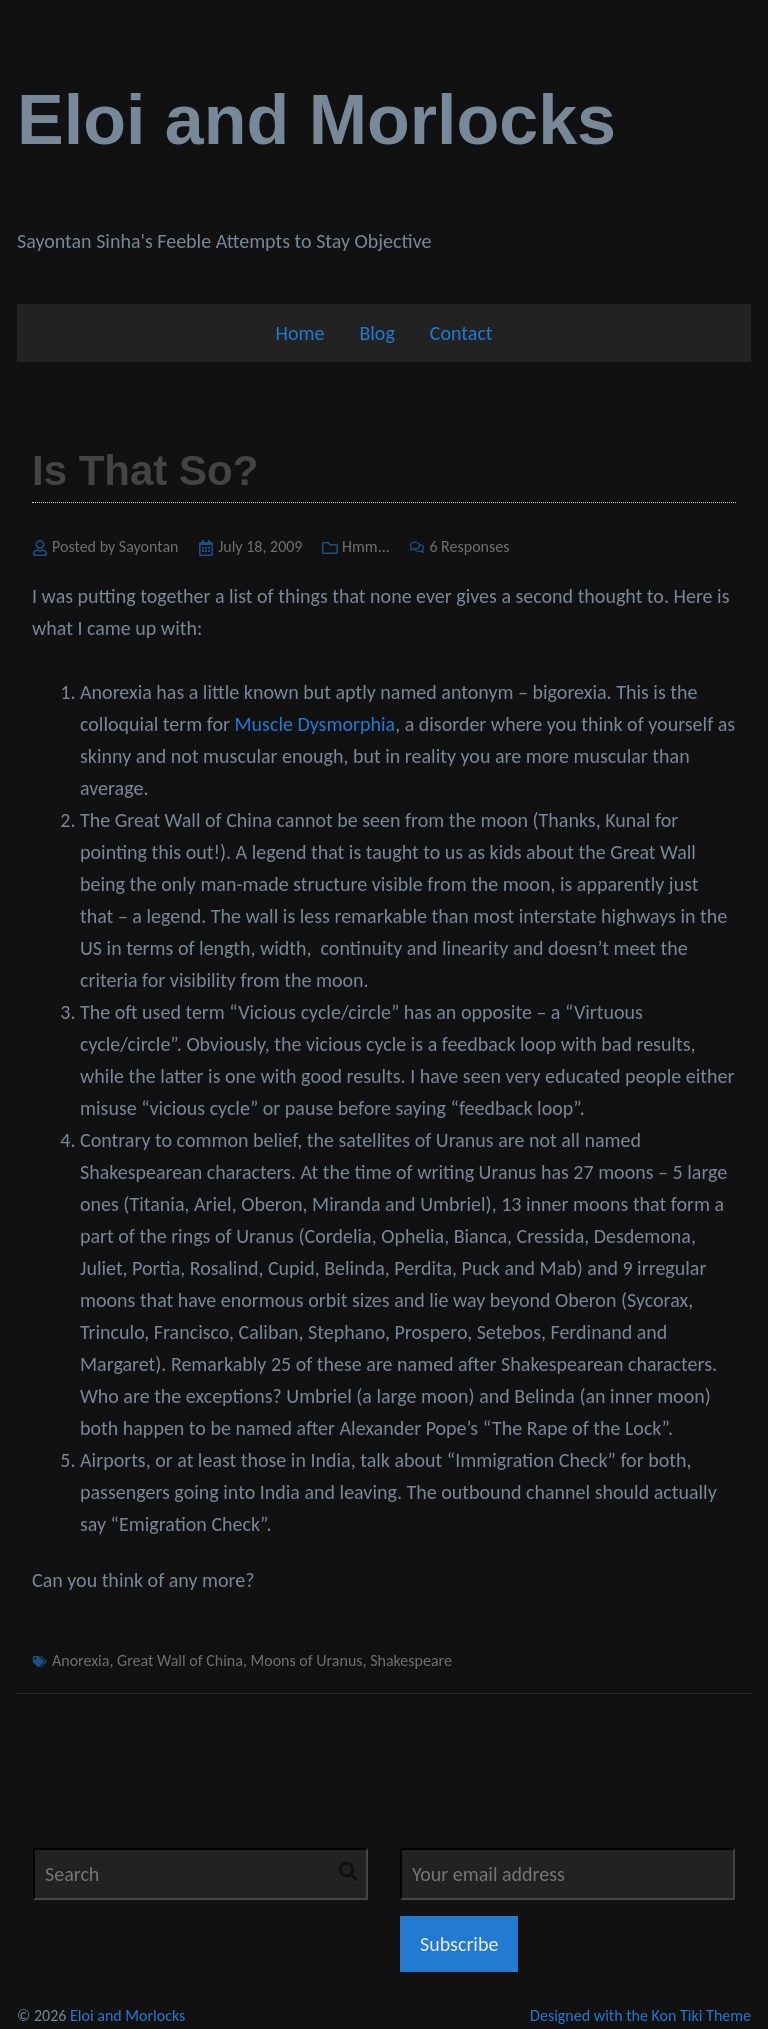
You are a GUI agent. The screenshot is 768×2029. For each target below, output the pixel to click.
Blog (376, 333)
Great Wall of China (180, 1660)
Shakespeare (411, 1660)
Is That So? (145, 470)
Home (299, 333)
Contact (461, 333)
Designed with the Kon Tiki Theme (640, 2015)
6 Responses (469, 546)
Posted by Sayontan (115, 546)
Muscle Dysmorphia (315, 724)
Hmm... (366, 546)
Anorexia (80, 1660)
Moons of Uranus (307, 1660)
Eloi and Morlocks (316, 120)
